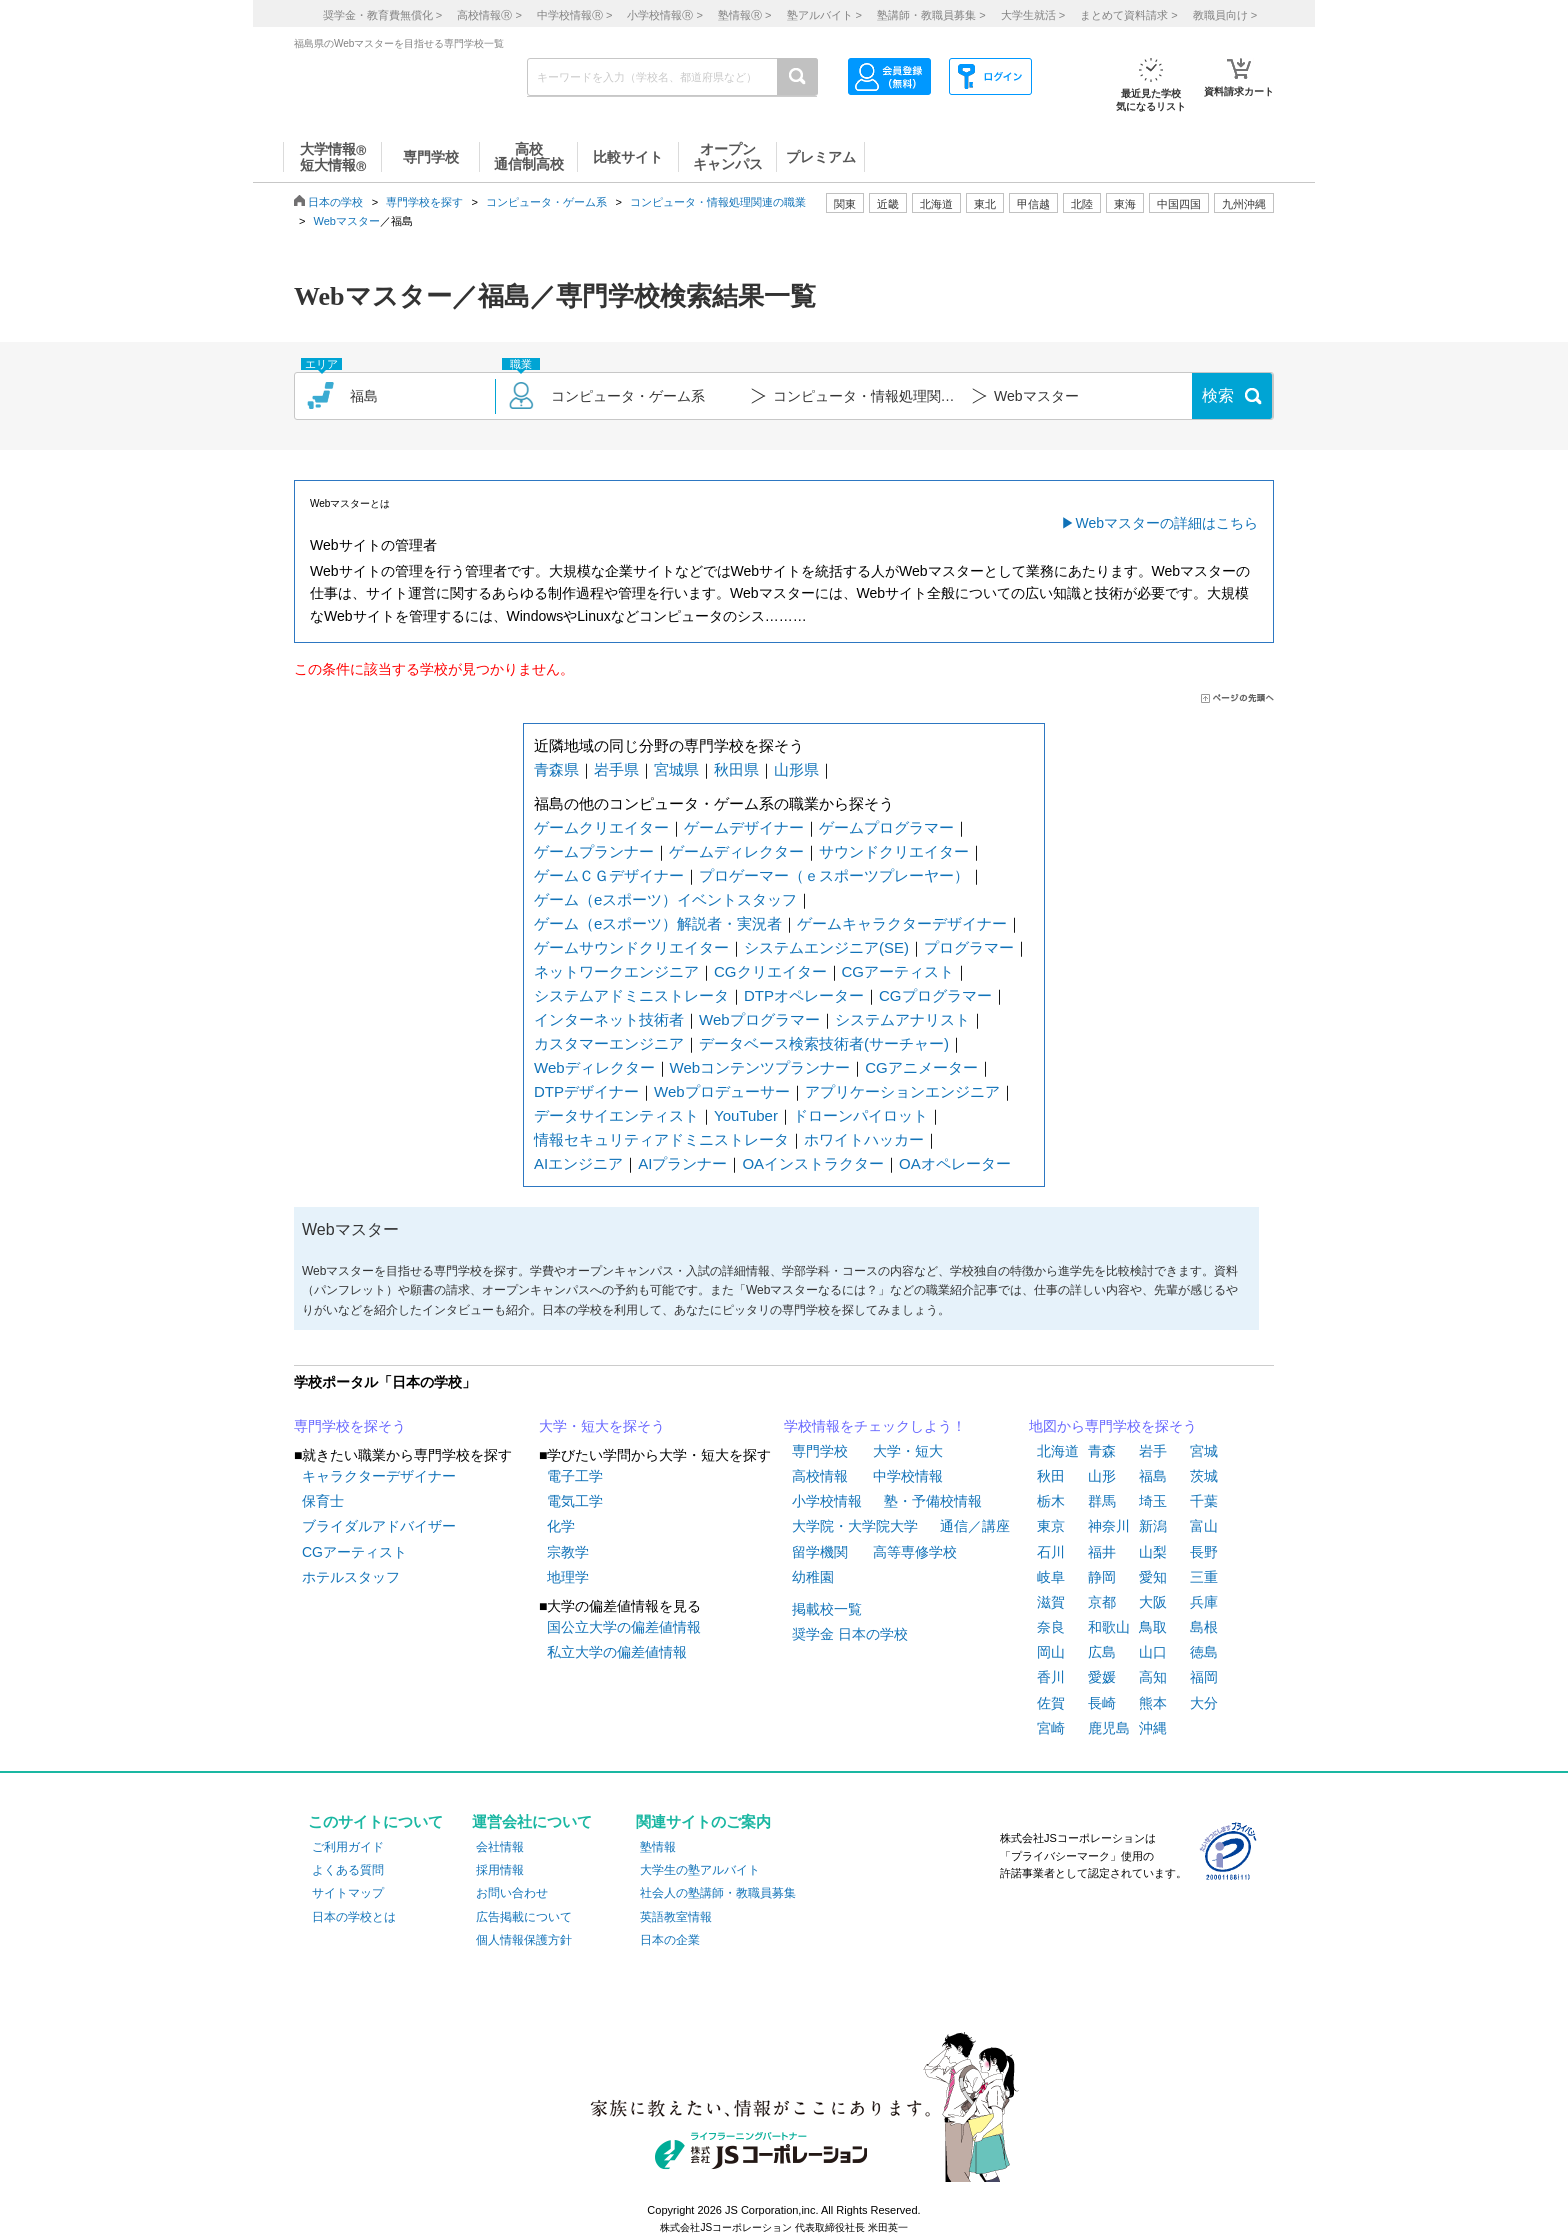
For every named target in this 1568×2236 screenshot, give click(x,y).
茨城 (1204, 1476)
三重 (1204, 1577)
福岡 (1204, 1677)
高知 (1153, 1677)
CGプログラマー (935, 995)
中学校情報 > (574, 15)
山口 (1153, 1652)
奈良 (1051, 1627)
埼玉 (1153, 1501)
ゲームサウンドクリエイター (631, 947)
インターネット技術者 (609, 1019)
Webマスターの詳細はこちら (1166, 523)
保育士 (323, 1501)
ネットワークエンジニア (616, 971)
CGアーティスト (898, 971)
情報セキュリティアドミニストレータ (661, 1139)
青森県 (556, 769)
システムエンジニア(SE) (826, 947)
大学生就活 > (1033, 15)
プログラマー (969, 947)
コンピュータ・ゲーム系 (546, 202)
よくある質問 (348, 1870)
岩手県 (616, 769)
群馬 (1102, 1501)
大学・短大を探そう (602, 1426)
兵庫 (1204, 1602)
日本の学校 (335, 202)
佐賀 (1051, 1703)
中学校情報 (908, 1476)
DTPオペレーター (804, 995)
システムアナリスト (902, 1019)
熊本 (1153, 1703)
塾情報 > (744, 15)
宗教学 (568, 1552)
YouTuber (746, 1115)
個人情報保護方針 (524, 1940)
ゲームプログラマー (886, 827)
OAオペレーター (955, 1163)
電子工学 (575, 1476)
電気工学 (575, 1501)
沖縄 (1153, 1728)
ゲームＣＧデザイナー (609, 875)
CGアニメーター (921, 1067)
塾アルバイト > (824, 15)
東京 (1051, 1526)
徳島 (1204, 1652)
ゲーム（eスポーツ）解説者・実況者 (658, 923)
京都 (1102, 1602)
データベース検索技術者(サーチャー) (824, 1043)
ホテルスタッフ (351, 1577)
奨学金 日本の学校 (850, 1634)
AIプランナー (682, 1163)
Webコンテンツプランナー (760, 1067)
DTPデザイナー (586, 1091)
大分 (1204, 1703)
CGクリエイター (770, 971)
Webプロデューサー (722, 1091)
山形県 (796, 769)
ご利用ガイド (348, 1847)
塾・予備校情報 (933, 1501)
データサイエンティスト (616, 1115)
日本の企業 (670, 1940)
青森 (1102, 1451)
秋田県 (736, 769)
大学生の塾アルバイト (700, 1870)
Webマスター (347, 221)
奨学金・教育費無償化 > (382, 15)
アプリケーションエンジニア (902, 1091)
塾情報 (658, 1847)
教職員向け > (1225, 15)
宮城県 (676, 769)
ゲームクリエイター (601, 827)
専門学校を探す (424, 202)
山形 (1102, 1476)
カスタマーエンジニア (609, 1043)
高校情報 (820, 1476)
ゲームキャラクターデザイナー (902, 923)
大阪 (1153, 1602)
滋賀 (1051, 1602)
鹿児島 (1109, 1728)
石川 (1051, 1552)
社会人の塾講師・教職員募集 (718, 1893)
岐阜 (1051, 1577)
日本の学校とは (354, 1917)
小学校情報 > (664, 15)
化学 (561, 1526)
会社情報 (500, 1847)
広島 (1102, 1652)
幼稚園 (813, 1577)
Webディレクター (594, 1067)
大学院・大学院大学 (855, 1526)
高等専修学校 (915, 1552)
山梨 (1153, 1552)
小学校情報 (827, 1501)
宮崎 (1051, 1728)
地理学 (568, 1577)
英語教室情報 (676, 1917)
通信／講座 (975, 1526)
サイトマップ (348, 1893)
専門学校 (820, 1451)
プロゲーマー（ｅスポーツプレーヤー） (834, 875)
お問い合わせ (512, 1893)
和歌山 (1109, 1627)
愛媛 (1102, 1677)
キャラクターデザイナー (379, 1476)
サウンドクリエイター (894, 851)
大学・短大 (908, 1451)
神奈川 (1109, 1526)
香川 (1051, 1677)
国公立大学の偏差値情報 (624, 1627)
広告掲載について (524, 1917)
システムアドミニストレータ (631, 995)
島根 (1204, 1627)
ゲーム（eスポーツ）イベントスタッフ (665, 899)
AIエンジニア (578, 1163)
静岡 (1102, 1577)
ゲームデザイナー (744, 827)
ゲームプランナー (594, 851)
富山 (1204, 1526)
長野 (1204, 1552)
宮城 (1204, 1451)
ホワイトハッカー (864, 1139)
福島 (1153, 1476)
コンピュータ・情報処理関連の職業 (718, 202)
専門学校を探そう (350, 1426)
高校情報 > (489, 15)
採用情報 (500, 1870)
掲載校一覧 (827, 1609)
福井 (1102, 1552)
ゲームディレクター (736, 851)
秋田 (1051, 1476)
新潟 (1153, 1526)
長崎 (1102, 1703)
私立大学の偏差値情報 (617, 1652)
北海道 (936, 204)
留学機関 (820, 1552)
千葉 (1204, 1501)
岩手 (1153, 1451)
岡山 (1051, 1652)
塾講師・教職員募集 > (931, 15)
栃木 (1051, 1501)
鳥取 (1153, 1627)
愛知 (1153, 1577)
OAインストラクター (813, 1163)
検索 (1218, 395)
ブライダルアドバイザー (379, 1526)
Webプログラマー (759, 1019)
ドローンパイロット (860, 1115)
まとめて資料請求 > (1128, 15)
